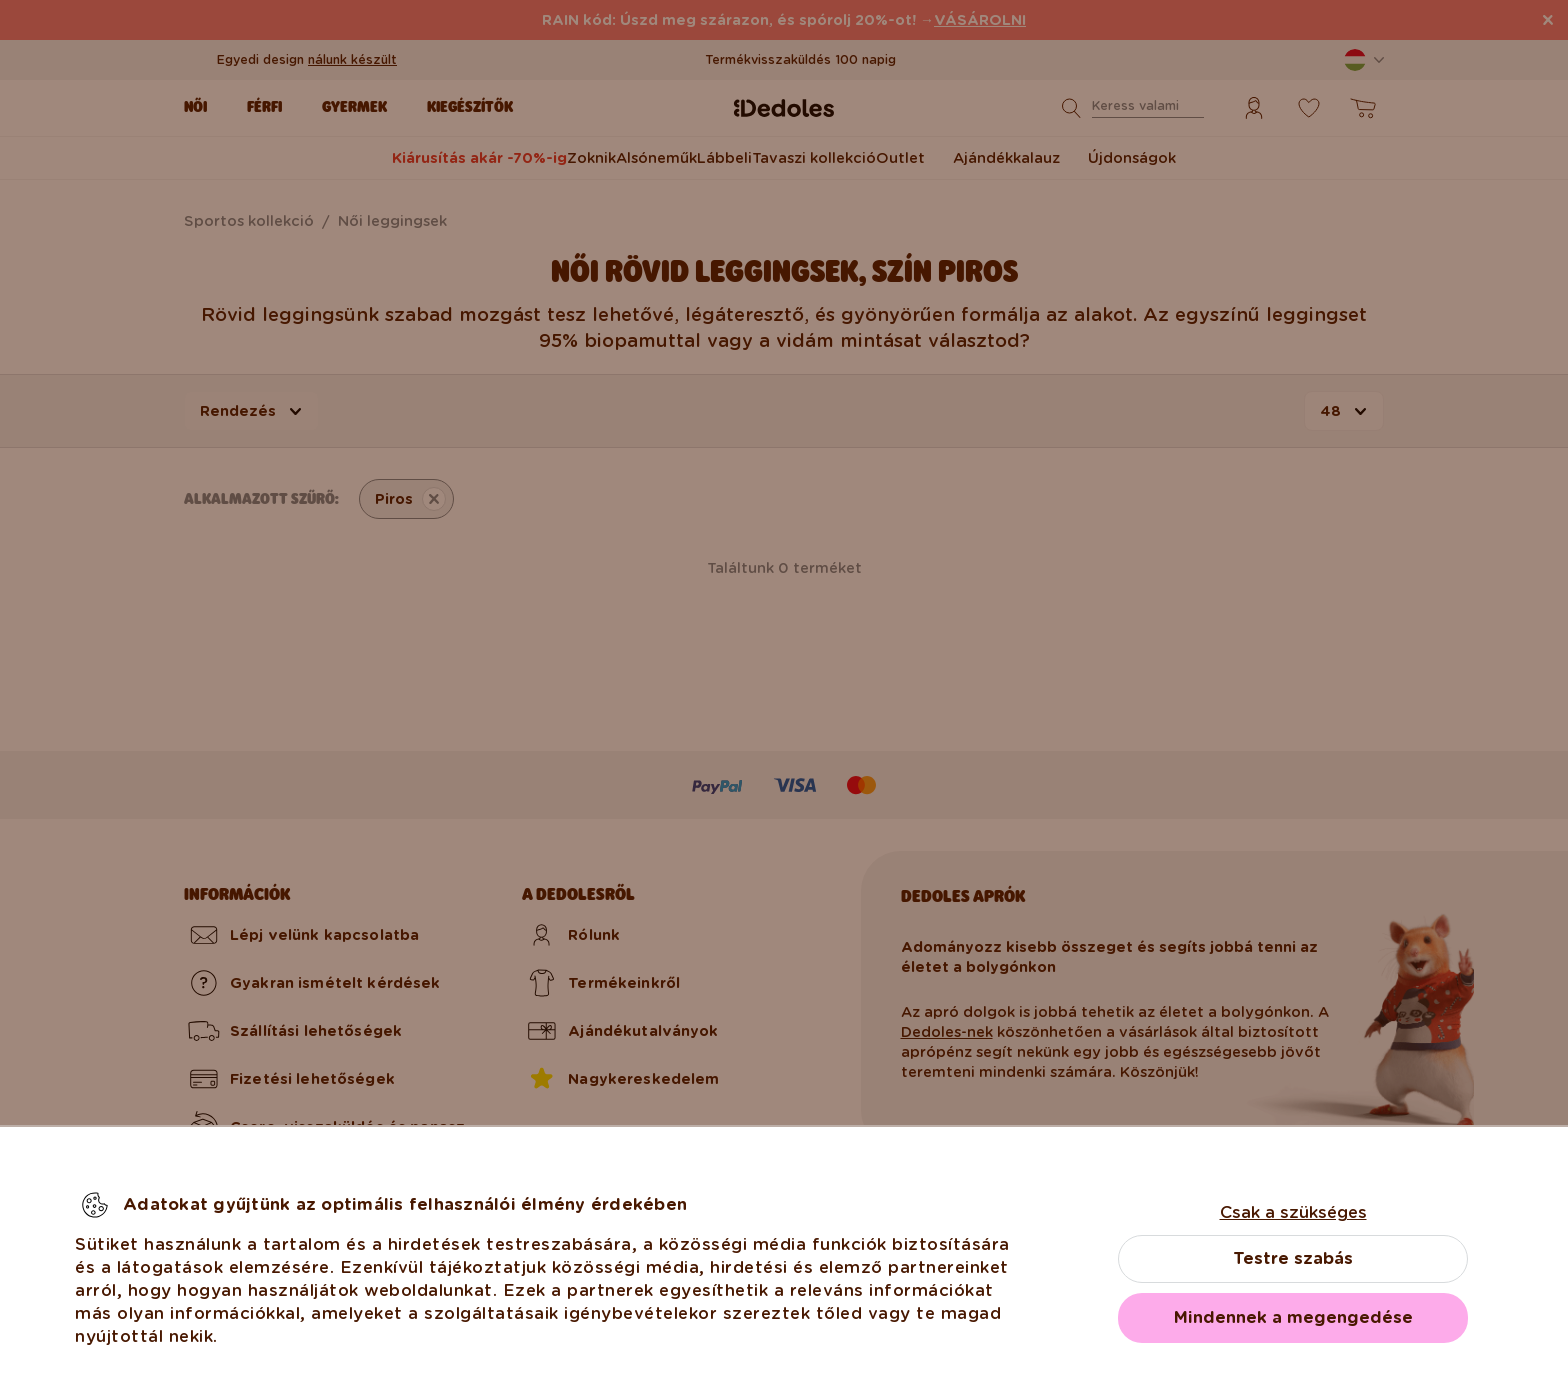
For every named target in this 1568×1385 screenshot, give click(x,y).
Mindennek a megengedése (1293, 1317)
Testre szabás (1293, 1258)
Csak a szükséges (1293, 1212)
